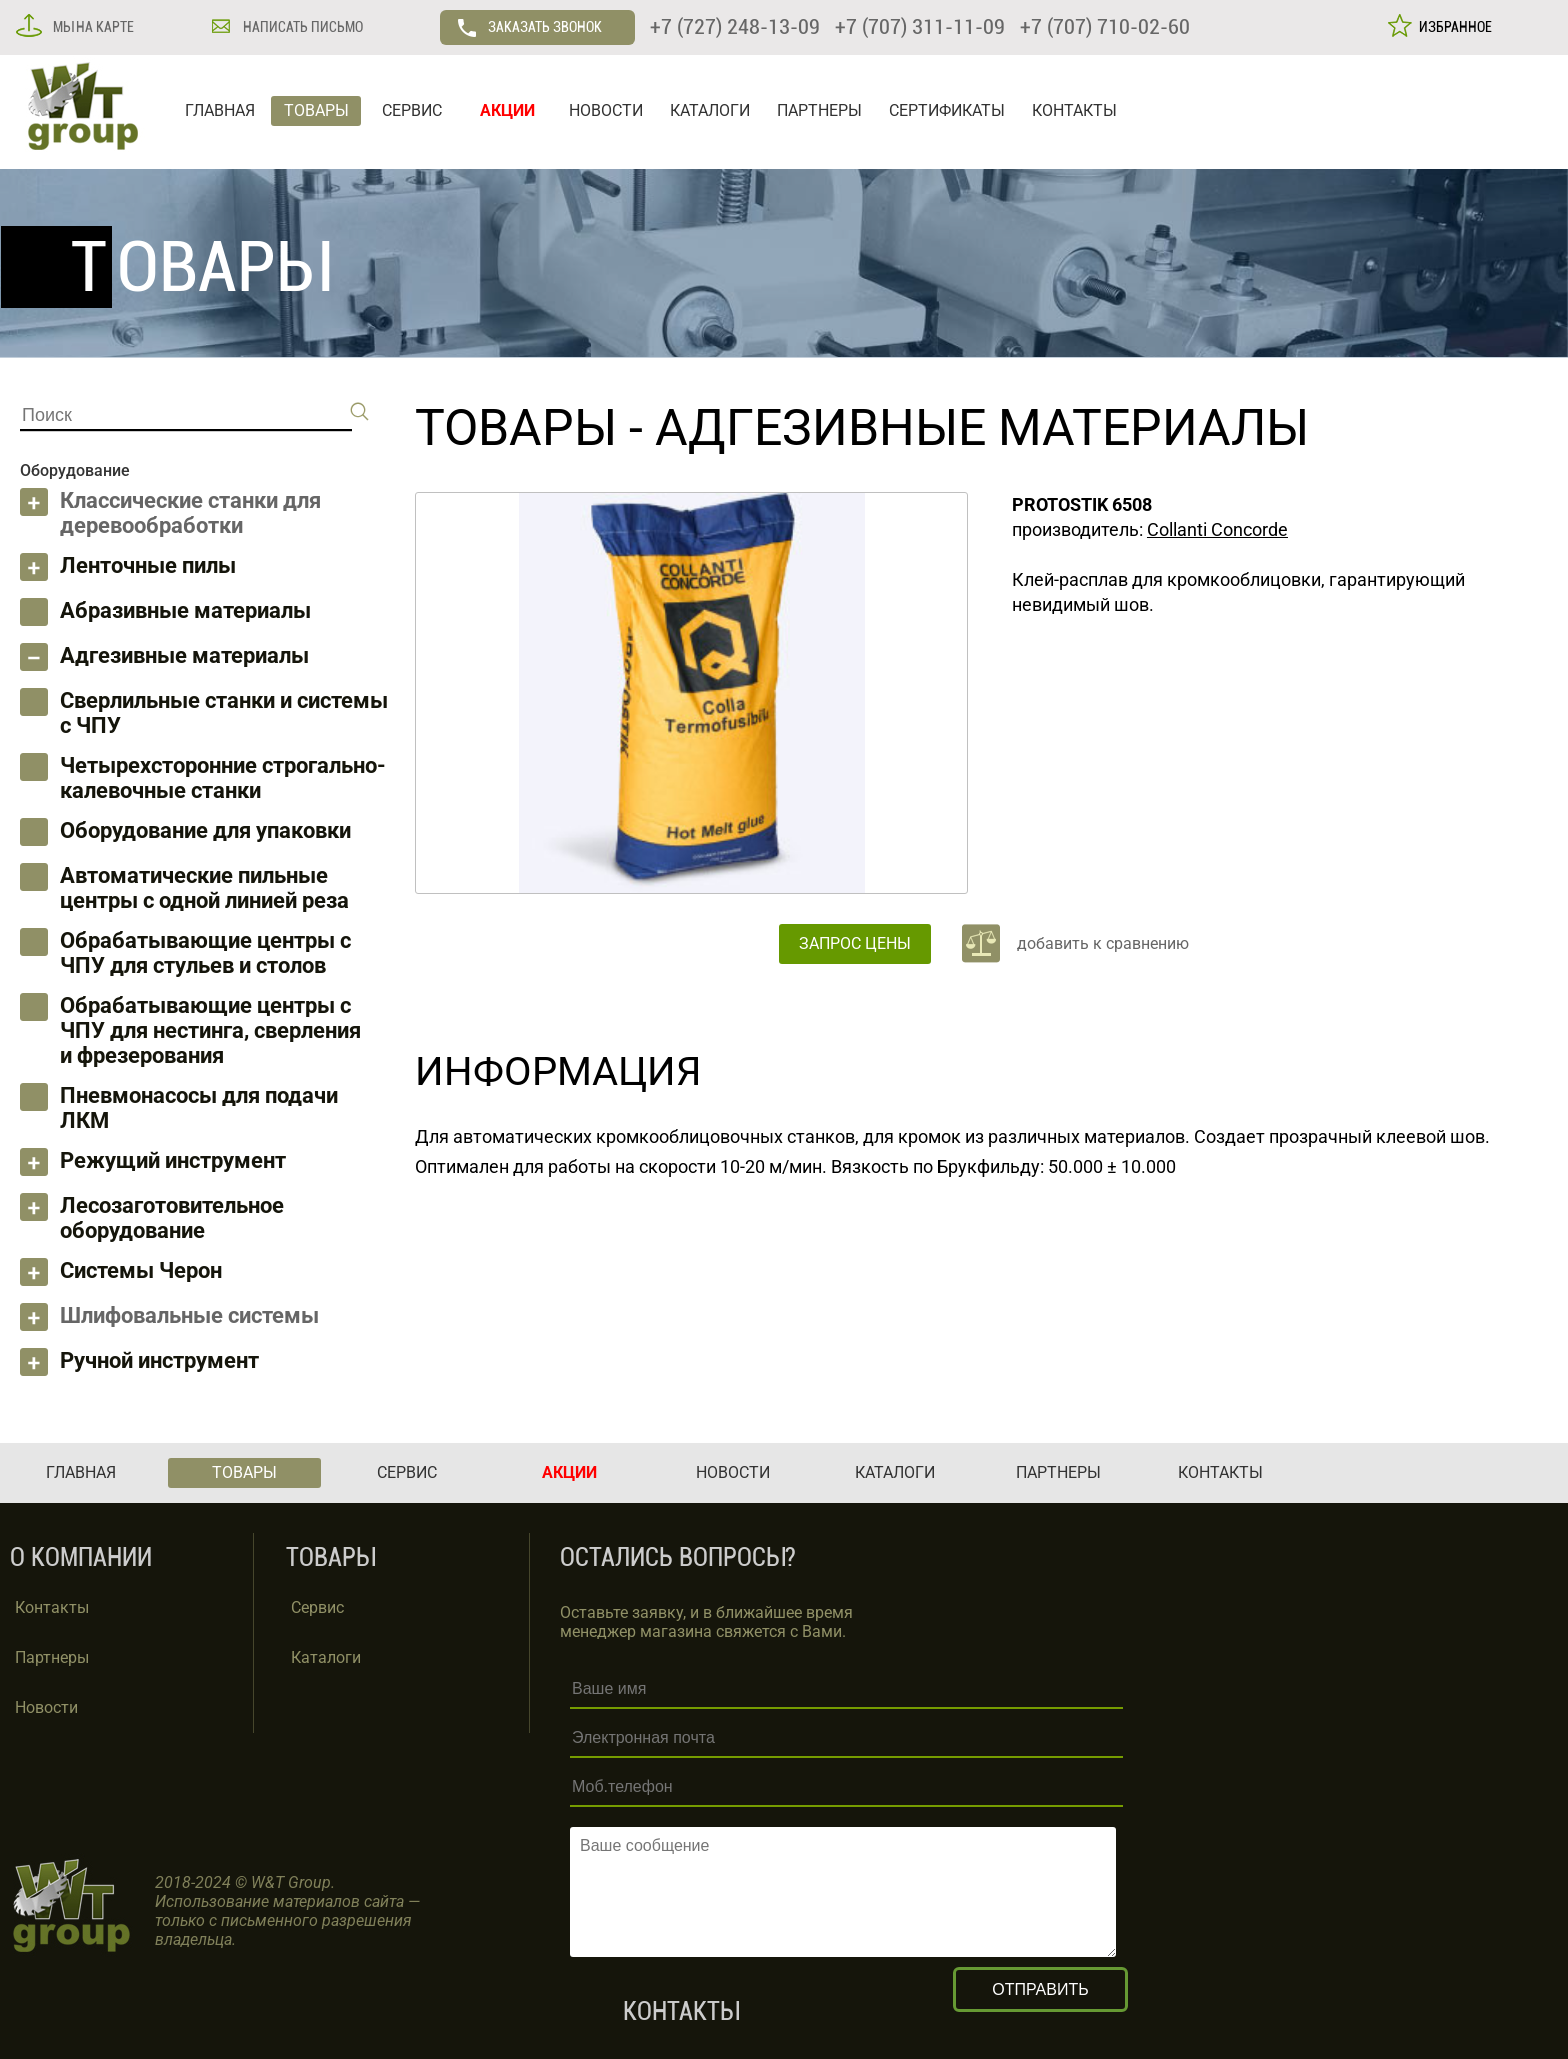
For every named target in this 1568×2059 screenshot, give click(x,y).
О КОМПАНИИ (81, 1557)
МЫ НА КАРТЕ (92, 27)
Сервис (317, 1607)
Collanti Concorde (1217, 529)
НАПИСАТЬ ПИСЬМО (301, 27)
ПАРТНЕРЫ (819, 110)
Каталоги (326, 1657)
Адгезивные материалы (184, 655)
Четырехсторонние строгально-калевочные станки (223, 778)
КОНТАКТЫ (1074, 110)
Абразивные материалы (185, 610)
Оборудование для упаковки (205, 830)
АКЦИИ (507, 110)
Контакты (52, 1607)
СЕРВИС (412, 110)
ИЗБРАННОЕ (1452, 27)
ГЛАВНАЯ (220, 110)
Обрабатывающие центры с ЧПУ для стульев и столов (205, 953)
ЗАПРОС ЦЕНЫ (855, 943)
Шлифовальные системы (189, 1315)
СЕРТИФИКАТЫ (947, 110)
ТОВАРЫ (316, 110)
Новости (46, 1707)
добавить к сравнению (1103, 943)
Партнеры (52, 1657)
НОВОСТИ (606, 110)
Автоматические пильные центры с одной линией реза (204, 888)
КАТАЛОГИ (710, 110)
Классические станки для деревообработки (190, 513)
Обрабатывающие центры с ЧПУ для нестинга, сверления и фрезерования (210, 1030)
